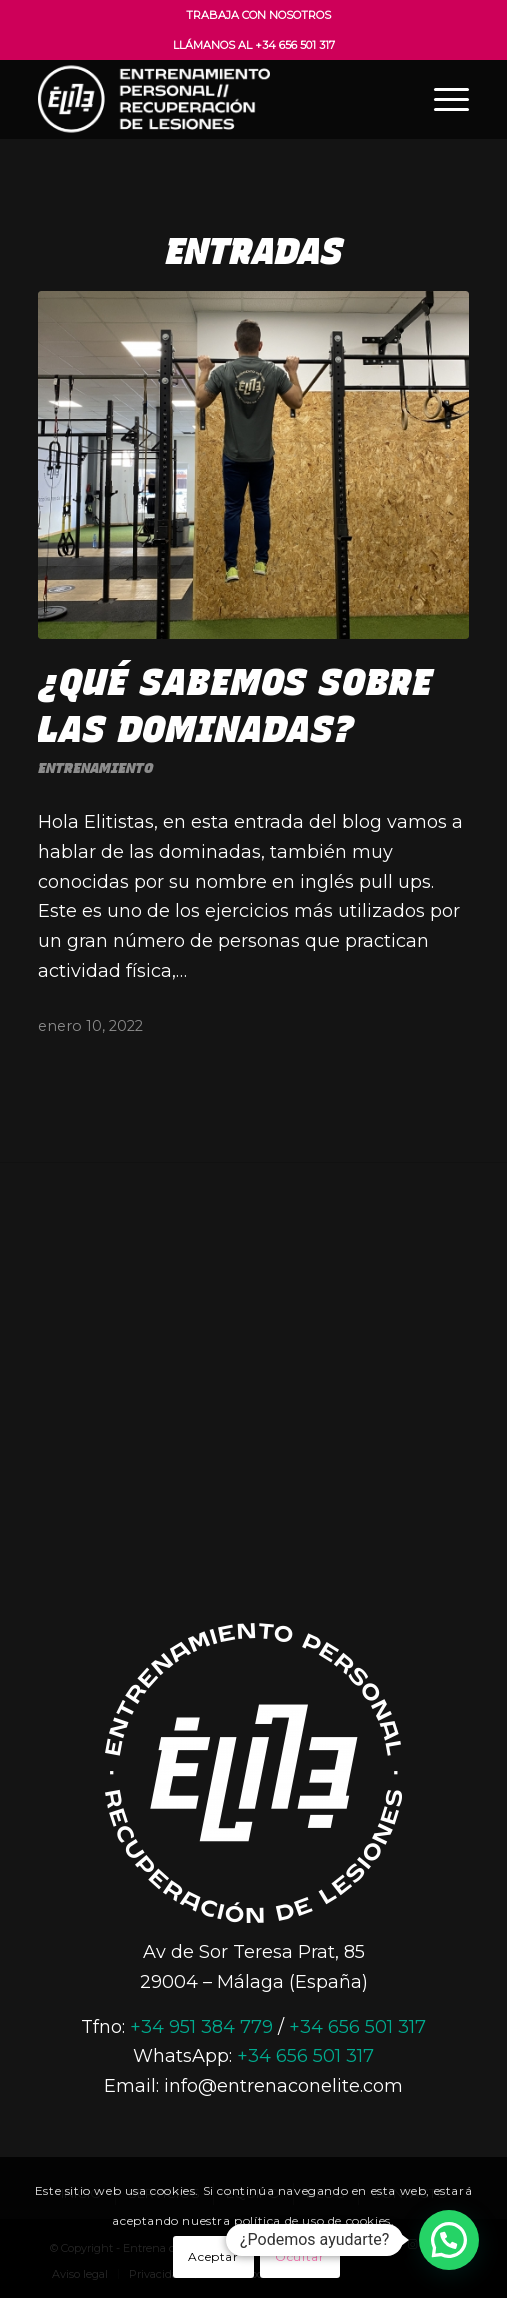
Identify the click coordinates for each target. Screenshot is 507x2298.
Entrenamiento (95, 768)
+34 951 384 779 (201, 2027)
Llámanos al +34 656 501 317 (254, 45)
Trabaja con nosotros (258, 15)
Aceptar (213, 2256)
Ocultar (299, 2256)
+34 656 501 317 (357, 2027)
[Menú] (441, 99)
